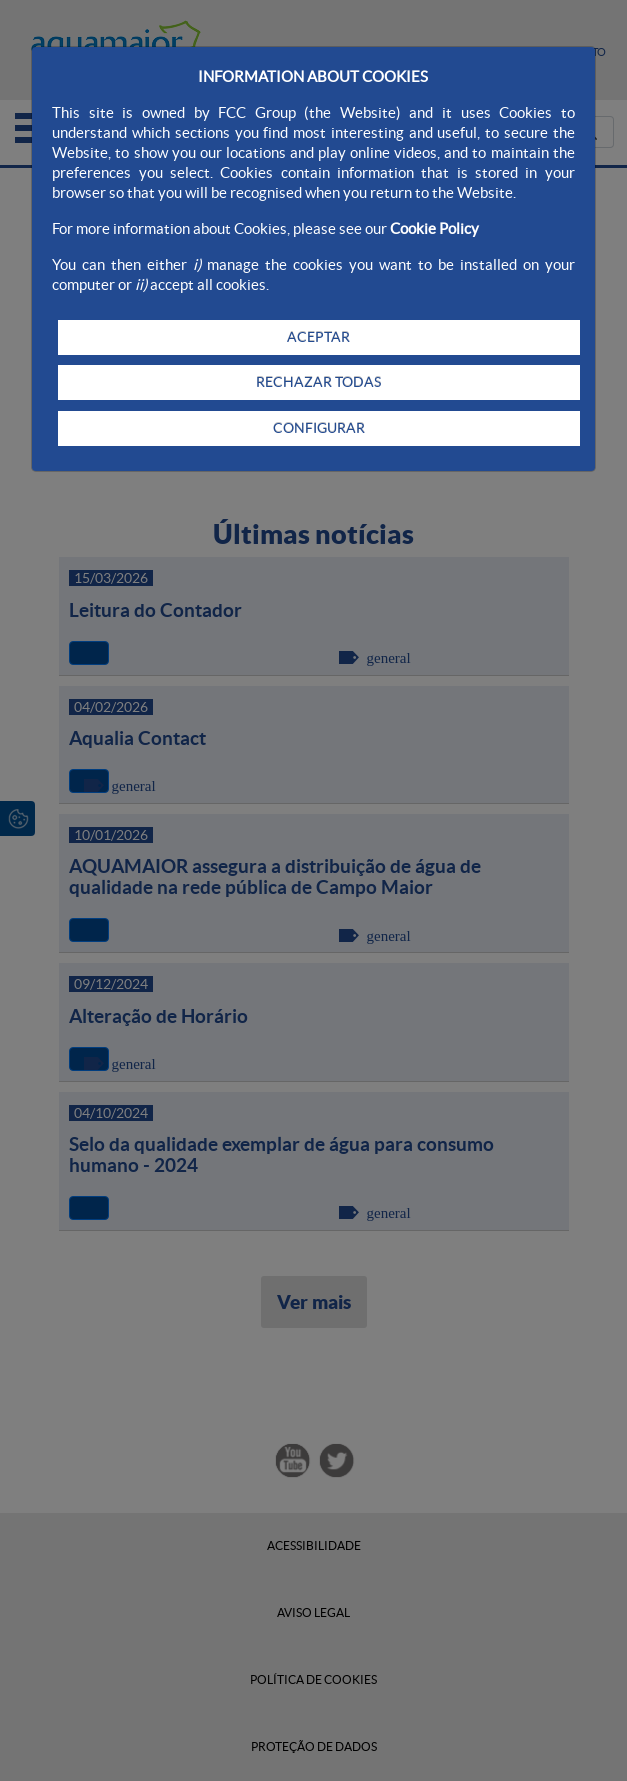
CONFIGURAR (319, 428)
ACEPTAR (318, 337)
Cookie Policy (434, 228)
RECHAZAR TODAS (318, 382)
